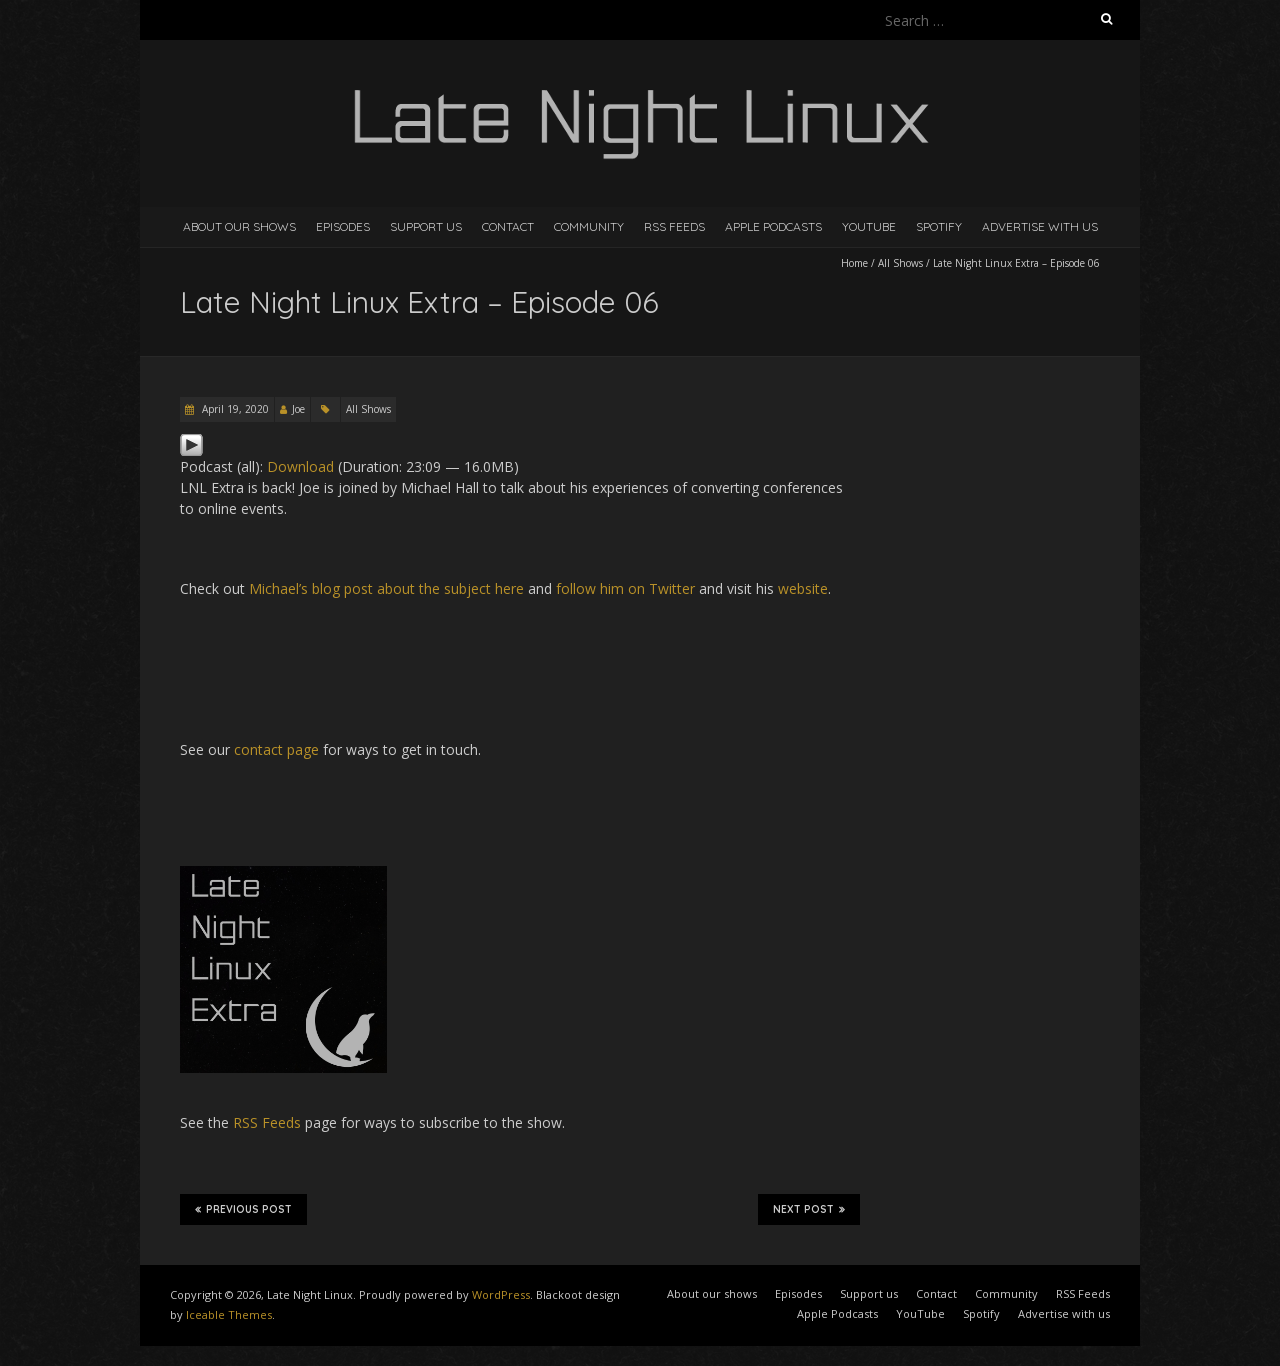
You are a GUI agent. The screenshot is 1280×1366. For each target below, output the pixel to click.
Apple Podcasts (773, 226)
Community (589, 226)
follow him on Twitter (625, 588)
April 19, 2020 (234, 409)
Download (300, 466)
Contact (508, 226)
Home (854, 263)
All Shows (900, 263)
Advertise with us (1040, 226)
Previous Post (243, 1209)
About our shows (239, 226)
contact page (276, 749)
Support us (426, 226)
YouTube (869, 226)
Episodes (343, 226)
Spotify (939, 226)
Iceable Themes (229, 1314)
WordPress (501, 1294)
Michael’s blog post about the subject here (386, 588)
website (803, 588)
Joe (298, 409)
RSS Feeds (674, 226)
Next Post (809, 1209)
